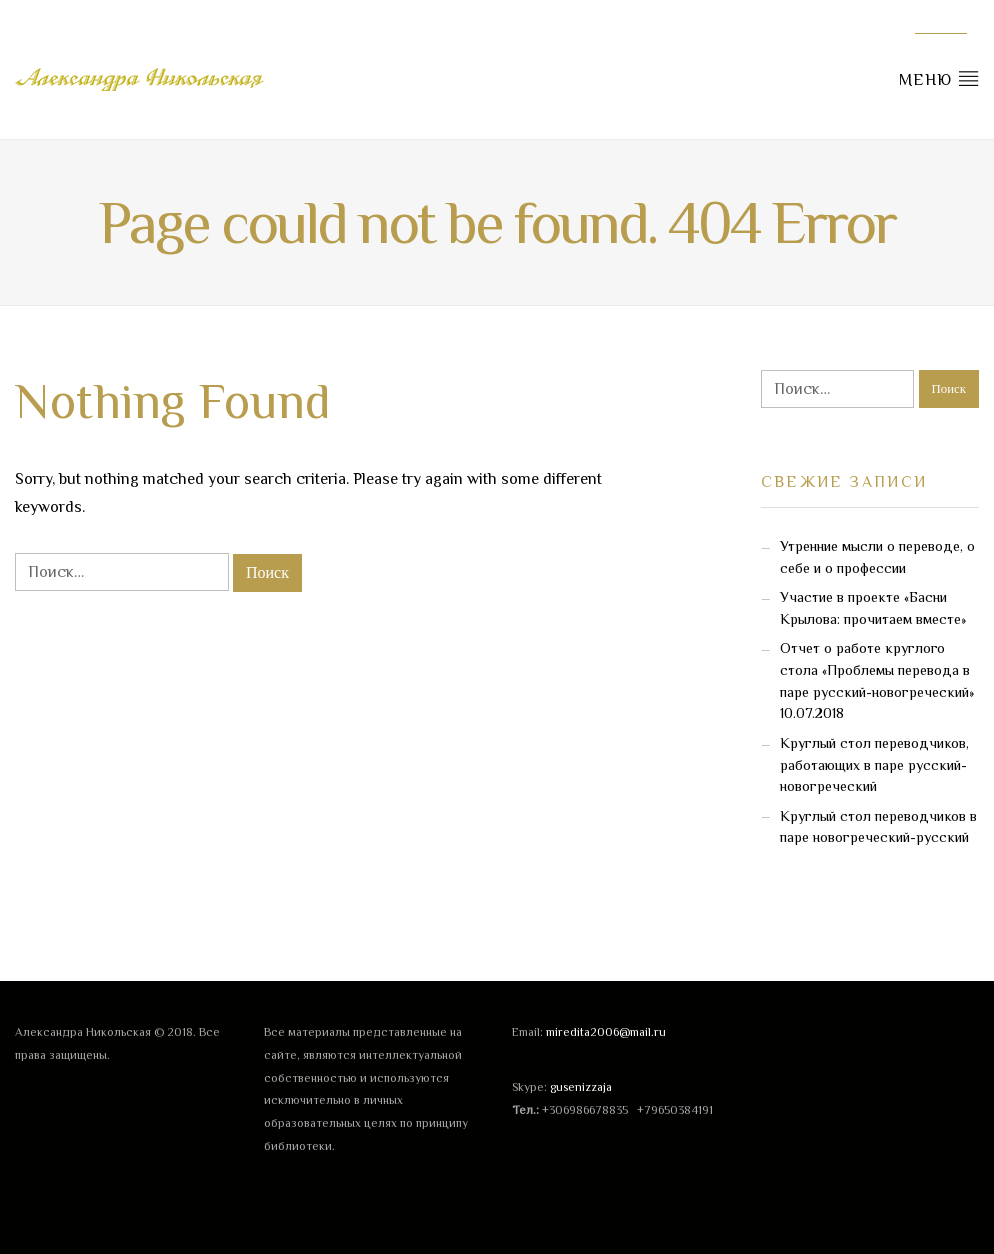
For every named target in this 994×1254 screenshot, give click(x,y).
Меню (939, 78)
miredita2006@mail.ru (606, 1032)
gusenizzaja (581, 1087)
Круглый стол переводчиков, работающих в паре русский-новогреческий (874, 764)
